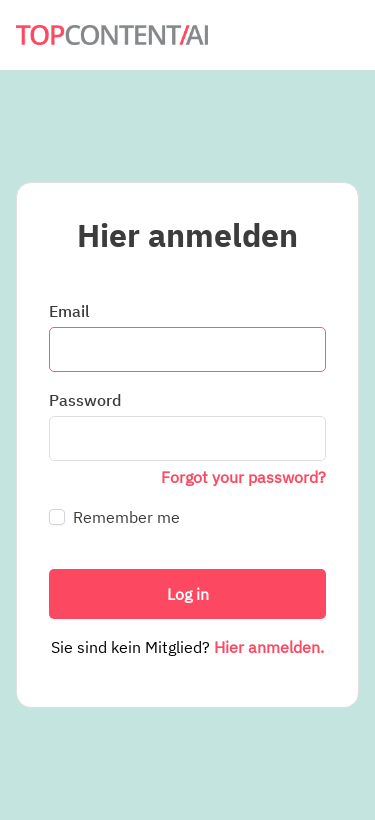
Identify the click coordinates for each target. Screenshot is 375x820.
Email (69, 311)
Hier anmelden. (269, 647)
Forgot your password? (243, 477)
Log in (188, 594)
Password (85, 400)
